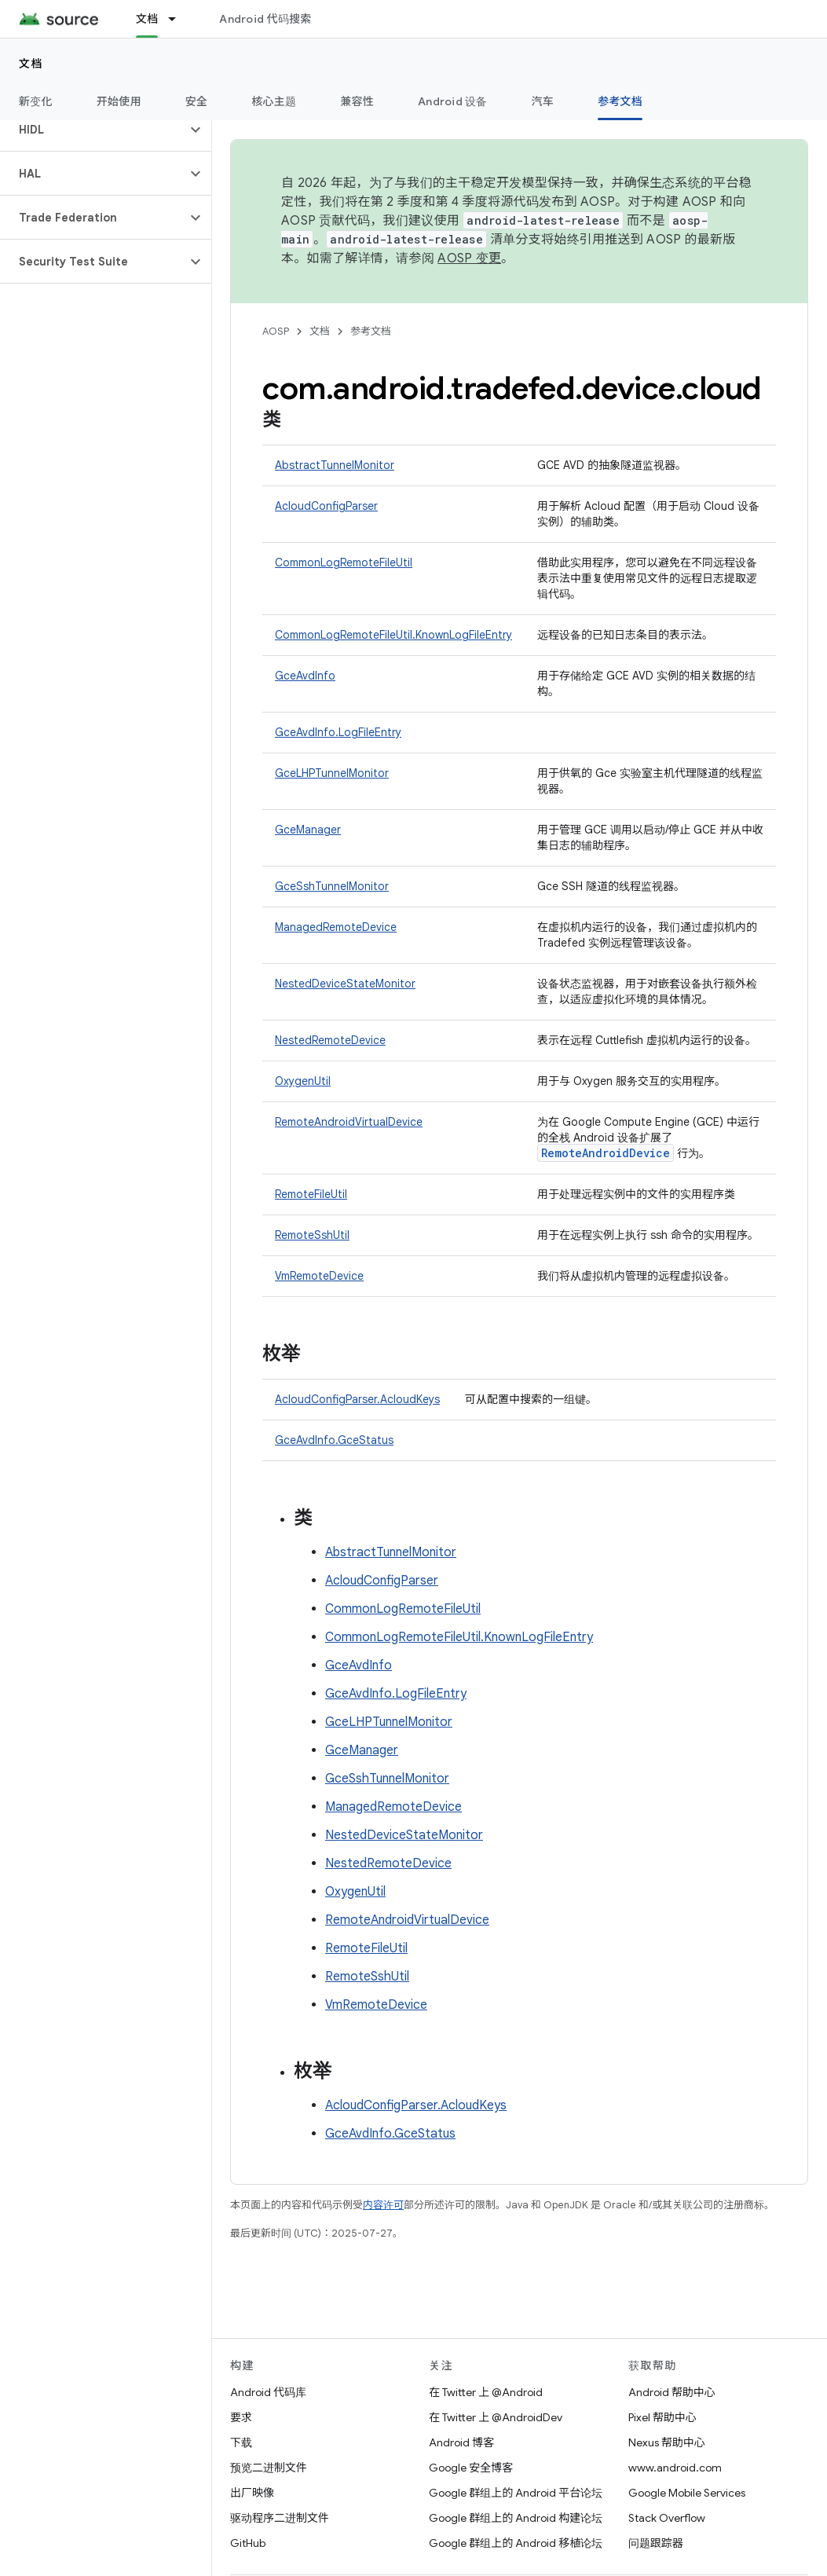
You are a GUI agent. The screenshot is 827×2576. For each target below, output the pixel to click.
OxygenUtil (303, 1081)
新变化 (36, 101)
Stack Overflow (666, 2518)
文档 (31, 64)
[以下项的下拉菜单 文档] (179, 19)
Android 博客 (461, 2442)
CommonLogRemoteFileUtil (343, 562)
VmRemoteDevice (319, 1276)
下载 (241, 2442)
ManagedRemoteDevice (336, 927)
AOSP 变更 (469, 258)
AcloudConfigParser (326, 506)
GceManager (308, 830)
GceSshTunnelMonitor (332, 886)
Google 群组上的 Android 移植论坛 (515, 2543)
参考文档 (370, 331)
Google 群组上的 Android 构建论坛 (515, 2518)
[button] (93, 129)
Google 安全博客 (471, 2468)
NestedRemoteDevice (330, 1040)
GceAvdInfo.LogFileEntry (338, 732)
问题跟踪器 (655, 2543)
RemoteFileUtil (311, 1194)
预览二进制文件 (268, 2468)
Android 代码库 (268, 2392)
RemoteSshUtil (312, 1235)
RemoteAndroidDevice (605, 1152)
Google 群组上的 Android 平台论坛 (515, 2493)
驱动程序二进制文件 (279, 2518)
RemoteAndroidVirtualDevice (349, 1122)
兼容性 (357, 101)
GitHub (247, 2543)
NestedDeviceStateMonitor (345, 984)
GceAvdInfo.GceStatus (334, 1440)
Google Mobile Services (686, 2493)
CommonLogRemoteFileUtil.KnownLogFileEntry (393, 635)
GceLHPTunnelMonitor (332, 773)
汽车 (543, 101)
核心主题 (273, 101)
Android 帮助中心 (671, 2392)
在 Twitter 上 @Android (486, 2392)
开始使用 (119, 101)
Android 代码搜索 (265, 19)
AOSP (275, 331)
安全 (196, 101)
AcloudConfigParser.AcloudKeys (357, 1399)
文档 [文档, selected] (147, 19)
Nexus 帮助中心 (666, 2442)
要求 (241, 2417)
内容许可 (383, 2204)
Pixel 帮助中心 (662, 2417)
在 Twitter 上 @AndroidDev (495, 2417)
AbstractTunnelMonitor (334, 465)
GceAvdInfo (305, 676)
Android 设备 (453, 101)
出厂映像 (252, 2493)
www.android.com (675, 2468)
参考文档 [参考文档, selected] (620, 101)
